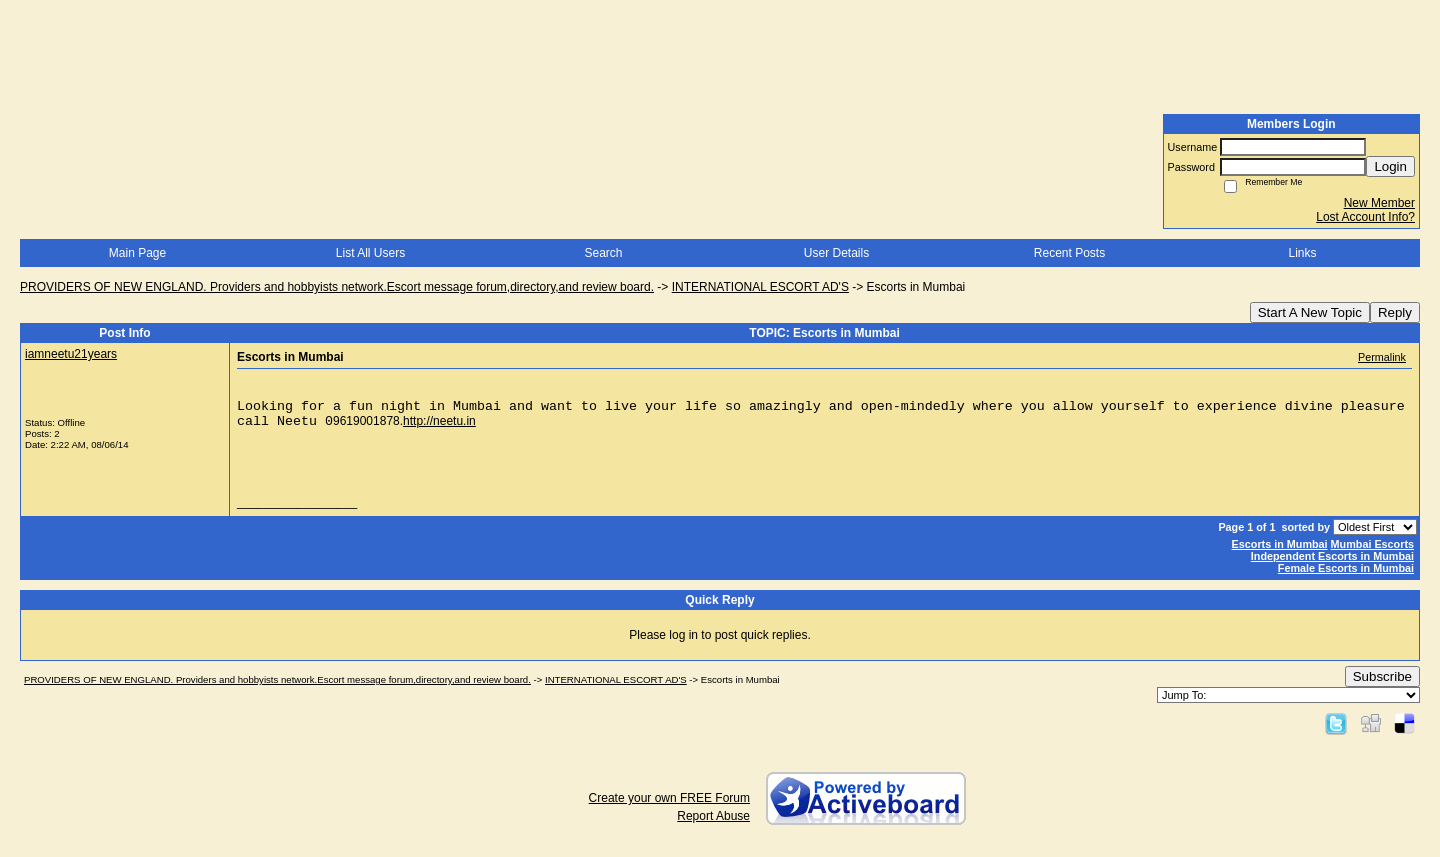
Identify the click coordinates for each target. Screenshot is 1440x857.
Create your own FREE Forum (669, 798)
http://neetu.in (439, 421)
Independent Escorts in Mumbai (1332, 556)
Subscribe (1382, 676)
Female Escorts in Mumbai (1346, 568)
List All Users (370, 253)
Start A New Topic (1310, 312)
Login (1390, 166)
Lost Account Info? (1365, 217)
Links (1302, 253)
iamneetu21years (71, 354)
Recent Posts (1069, 253)
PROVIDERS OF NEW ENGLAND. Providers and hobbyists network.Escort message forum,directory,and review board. (337, 287)
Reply (1395, 312)
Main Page (137, 253)
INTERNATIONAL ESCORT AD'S (760, 287)
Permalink (1382, 357)
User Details (836, 253)
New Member (1379, 203)
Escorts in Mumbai (1280, 544)
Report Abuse (713, 816)
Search (603, 253)
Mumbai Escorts (1372, 544)
